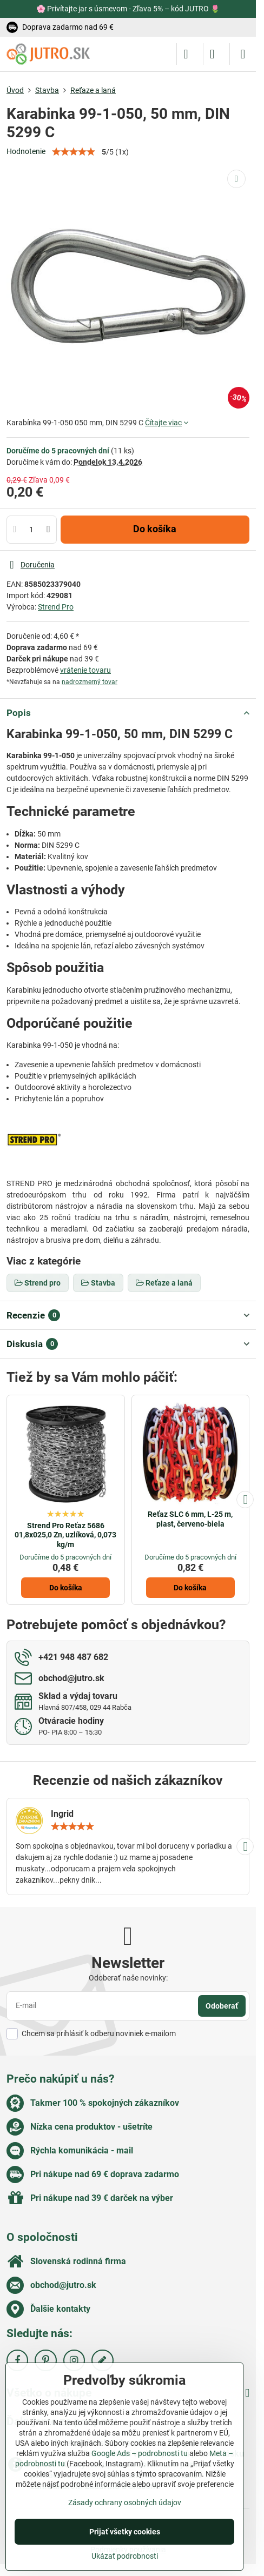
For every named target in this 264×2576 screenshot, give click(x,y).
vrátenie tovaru (85, 670)
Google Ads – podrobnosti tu (139, 2453)
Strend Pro (56, 607)
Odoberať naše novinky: (128, 1977)
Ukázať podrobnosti (124, 2556)
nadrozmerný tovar (89, 682)
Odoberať (222, 2006)
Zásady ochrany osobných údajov (124, 2502)
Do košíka (154, 529)
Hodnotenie (25, 151)
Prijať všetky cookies (124, 2531)
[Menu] (243, 54)
